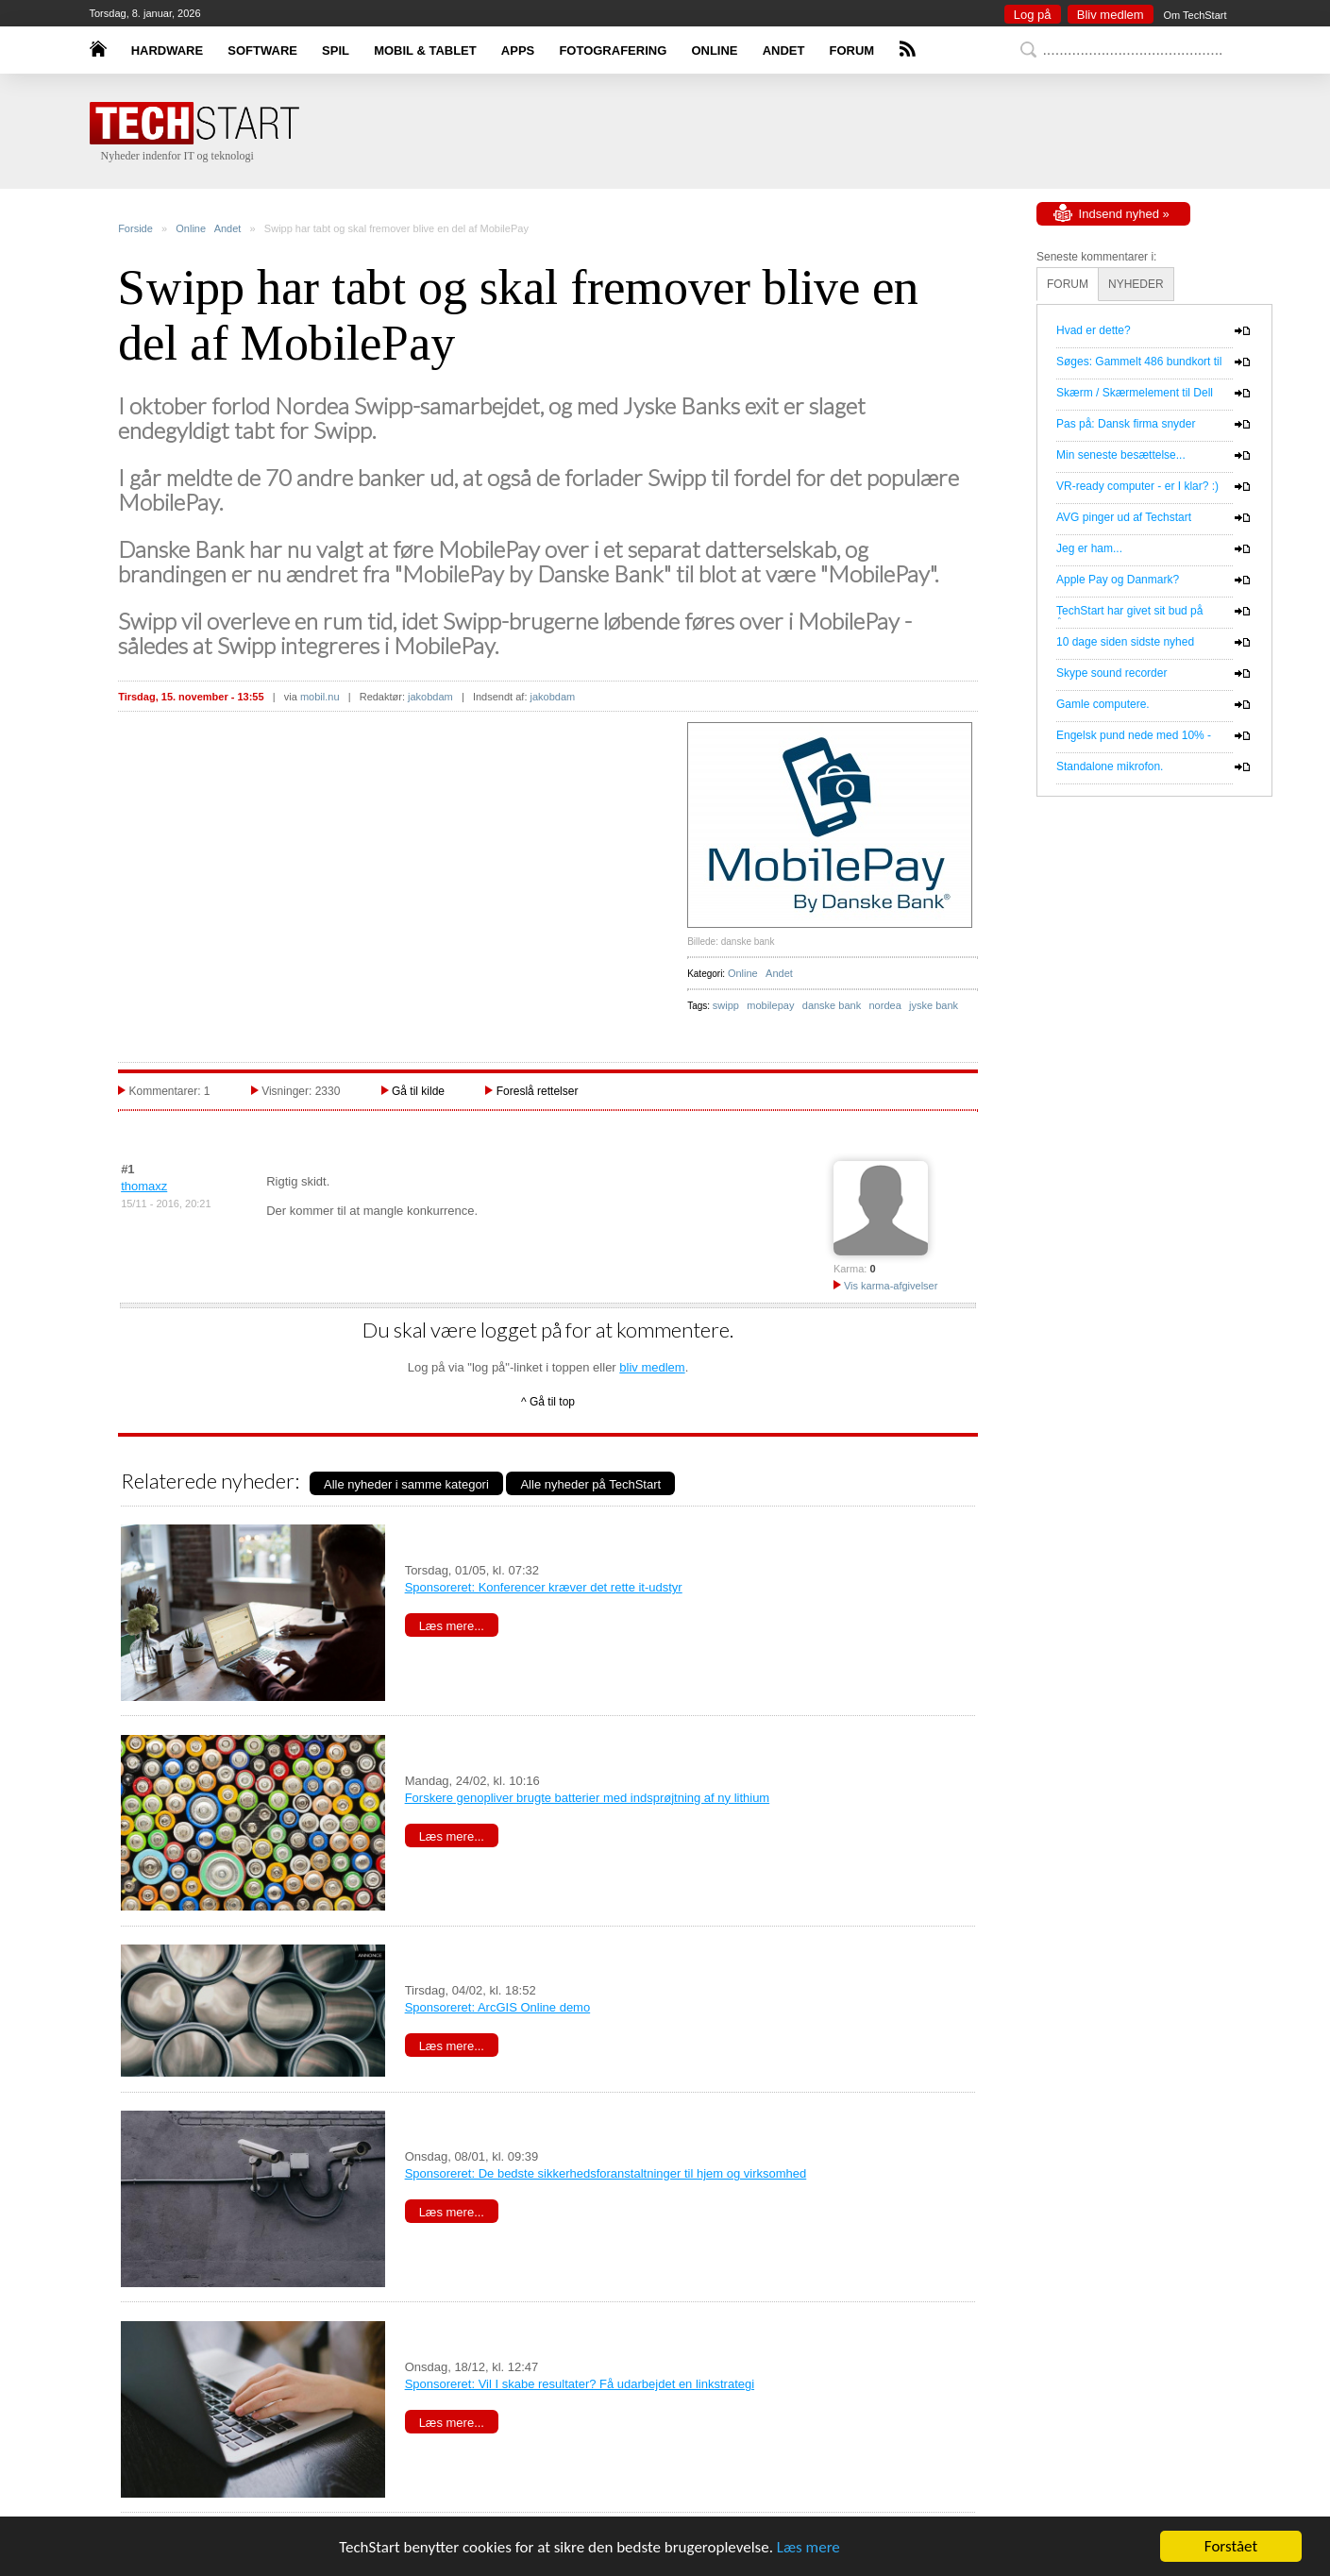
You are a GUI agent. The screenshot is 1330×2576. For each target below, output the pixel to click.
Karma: (850, 1268)
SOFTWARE (262, 50)
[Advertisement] (693, 132)
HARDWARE (167, 50)
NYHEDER (1136, 284)
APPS (517, 50)
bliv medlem (651, 1367)
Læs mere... (451, 1626)
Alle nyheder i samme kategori (406, 1484)
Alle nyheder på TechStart (590, 1484)
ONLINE (714, 50)
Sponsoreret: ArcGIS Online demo (498, 2007)
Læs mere (808, 2547)
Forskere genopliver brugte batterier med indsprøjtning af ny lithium (587, 1798)
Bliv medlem (1110, 15)
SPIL (335, 50)
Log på (1033, 15)
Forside (135, 228)
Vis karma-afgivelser (885, 1285)
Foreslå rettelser (538, 1091)
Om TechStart (1194, 15)
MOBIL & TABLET (425, 50)
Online (191, 228)
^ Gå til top (548, 1401)
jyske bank (933, 1005)
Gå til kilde (418, 1091)
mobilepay (770, 1005)
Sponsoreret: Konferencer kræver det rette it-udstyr (543, 1587)
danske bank (831, 1005)
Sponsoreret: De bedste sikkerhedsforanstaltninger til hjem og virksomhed (606, 2173)
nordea (885, 1005)
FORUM (852, 50)
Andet (228, 228)
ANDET (784, 50)
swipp (726, 1005)
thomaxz (144, 1186)
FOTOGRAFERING (612, 50)
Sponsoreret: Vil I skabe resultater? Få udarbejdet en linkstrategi (579, 2384)
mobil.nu (320, 696)
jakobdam (430, 696)
